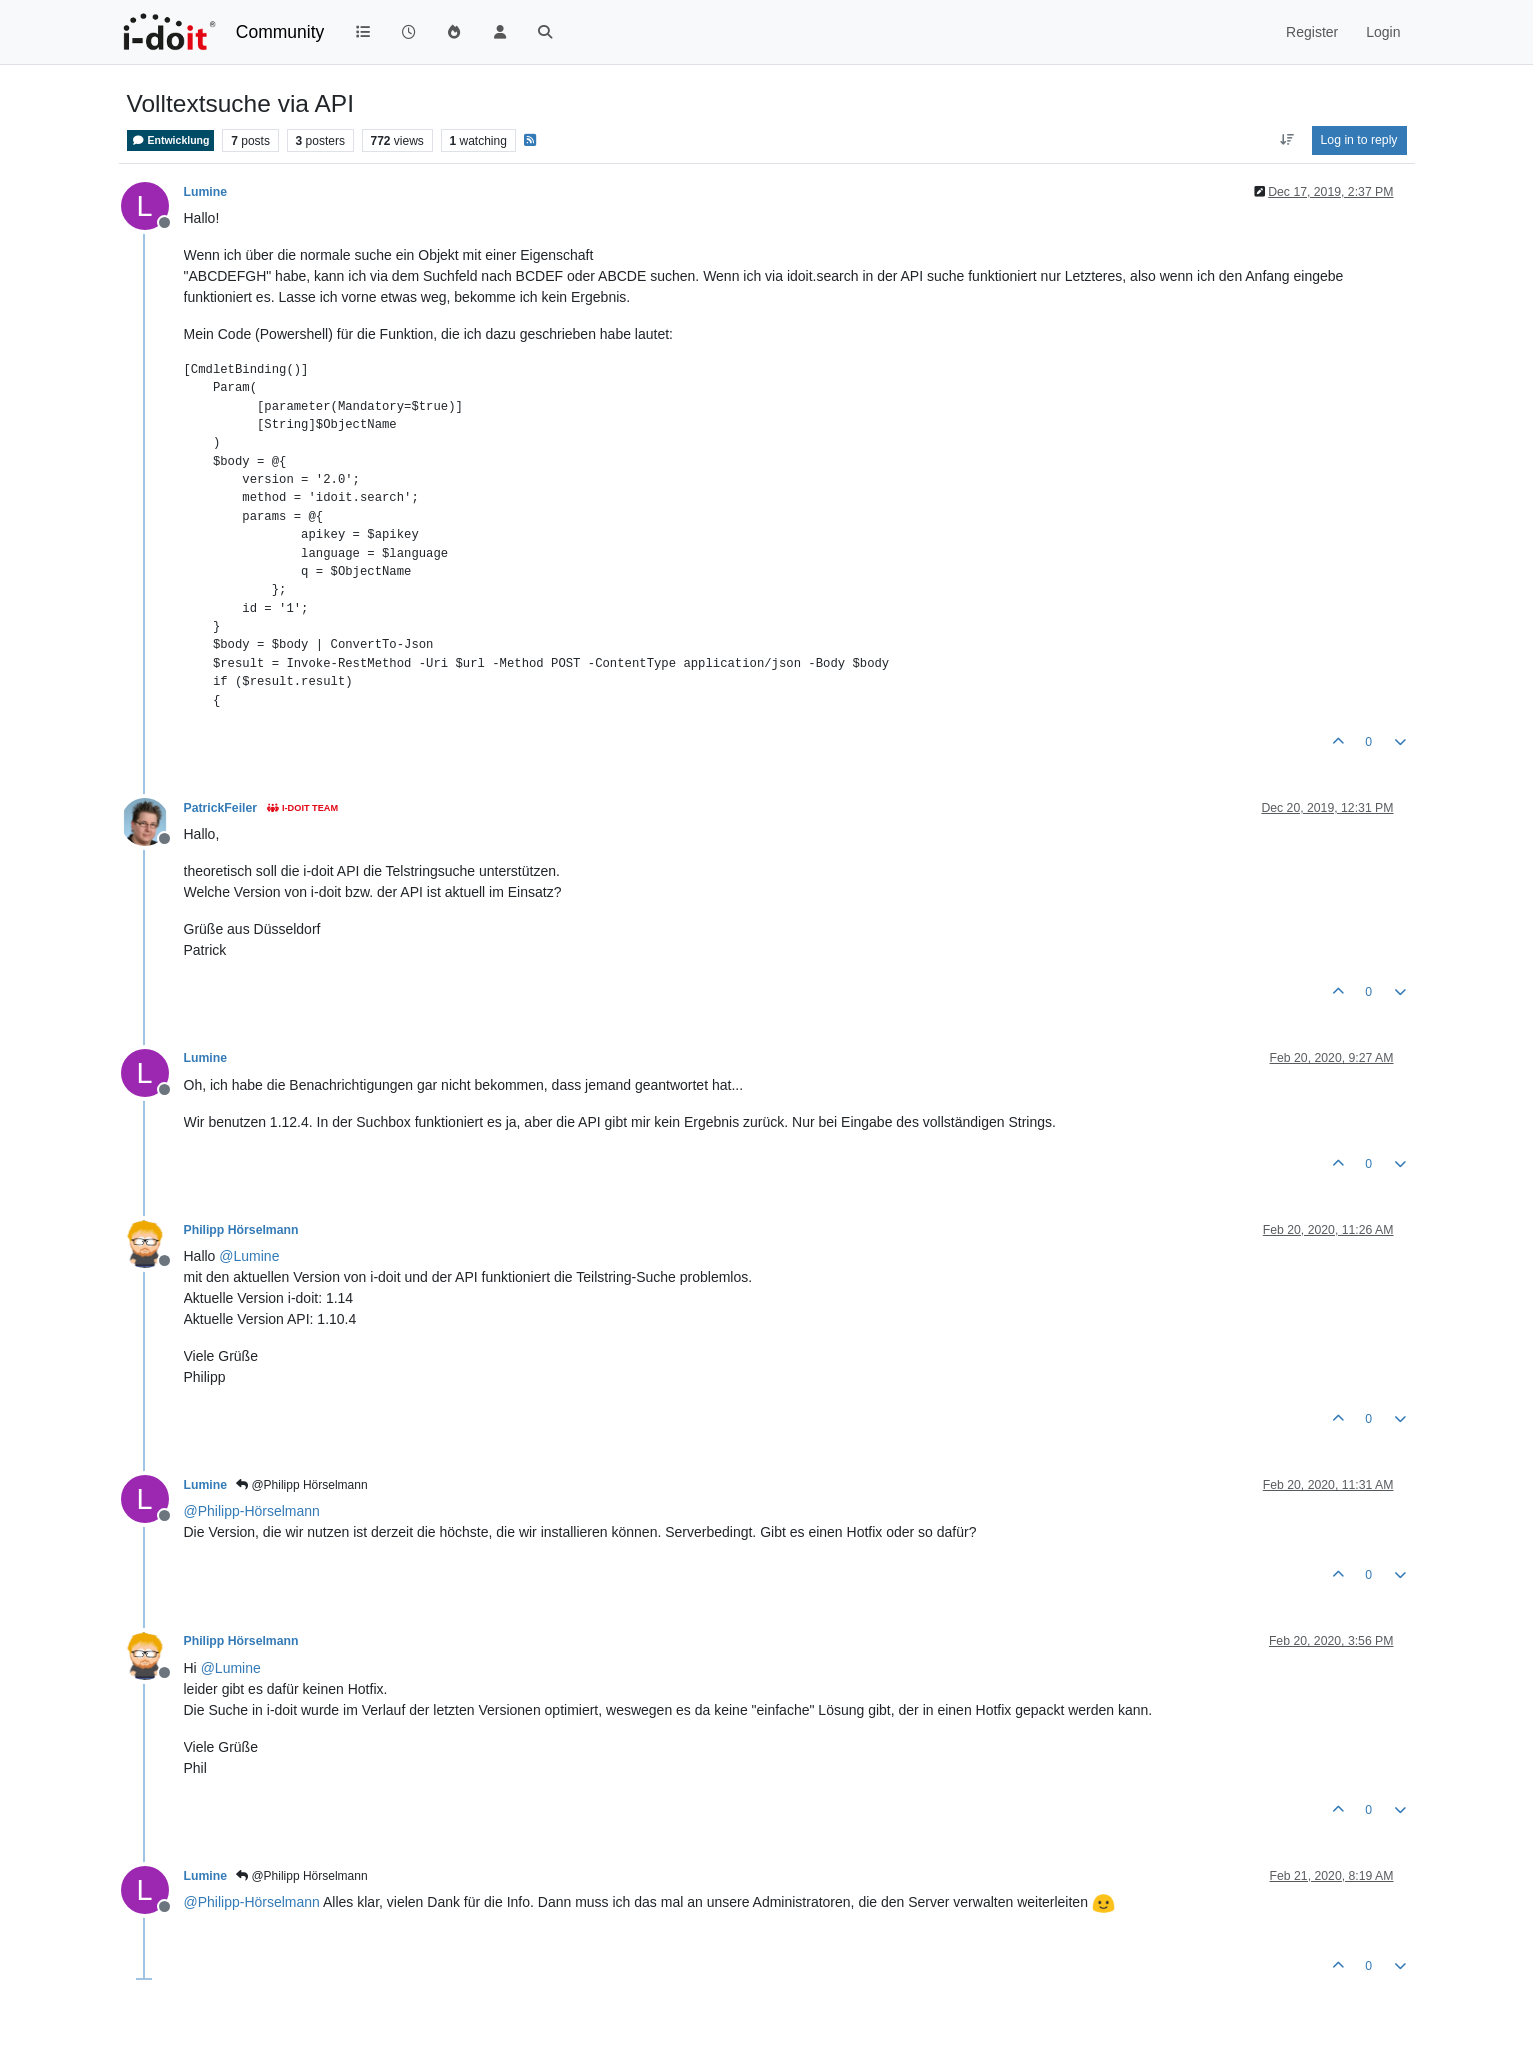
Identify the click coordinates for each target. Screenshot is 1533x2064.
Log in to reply (1359, 140)
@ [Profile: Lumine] (249, 1256)
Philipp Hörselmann (241, 1230)
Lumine (206, 192)
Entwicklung (171, 140)
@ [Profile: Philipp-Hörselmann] (252, 1511)
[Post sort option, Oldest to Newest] (1286, 140)
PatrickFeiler (221, 808)
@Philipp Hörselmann (302, 1485)
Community (280, 32)
